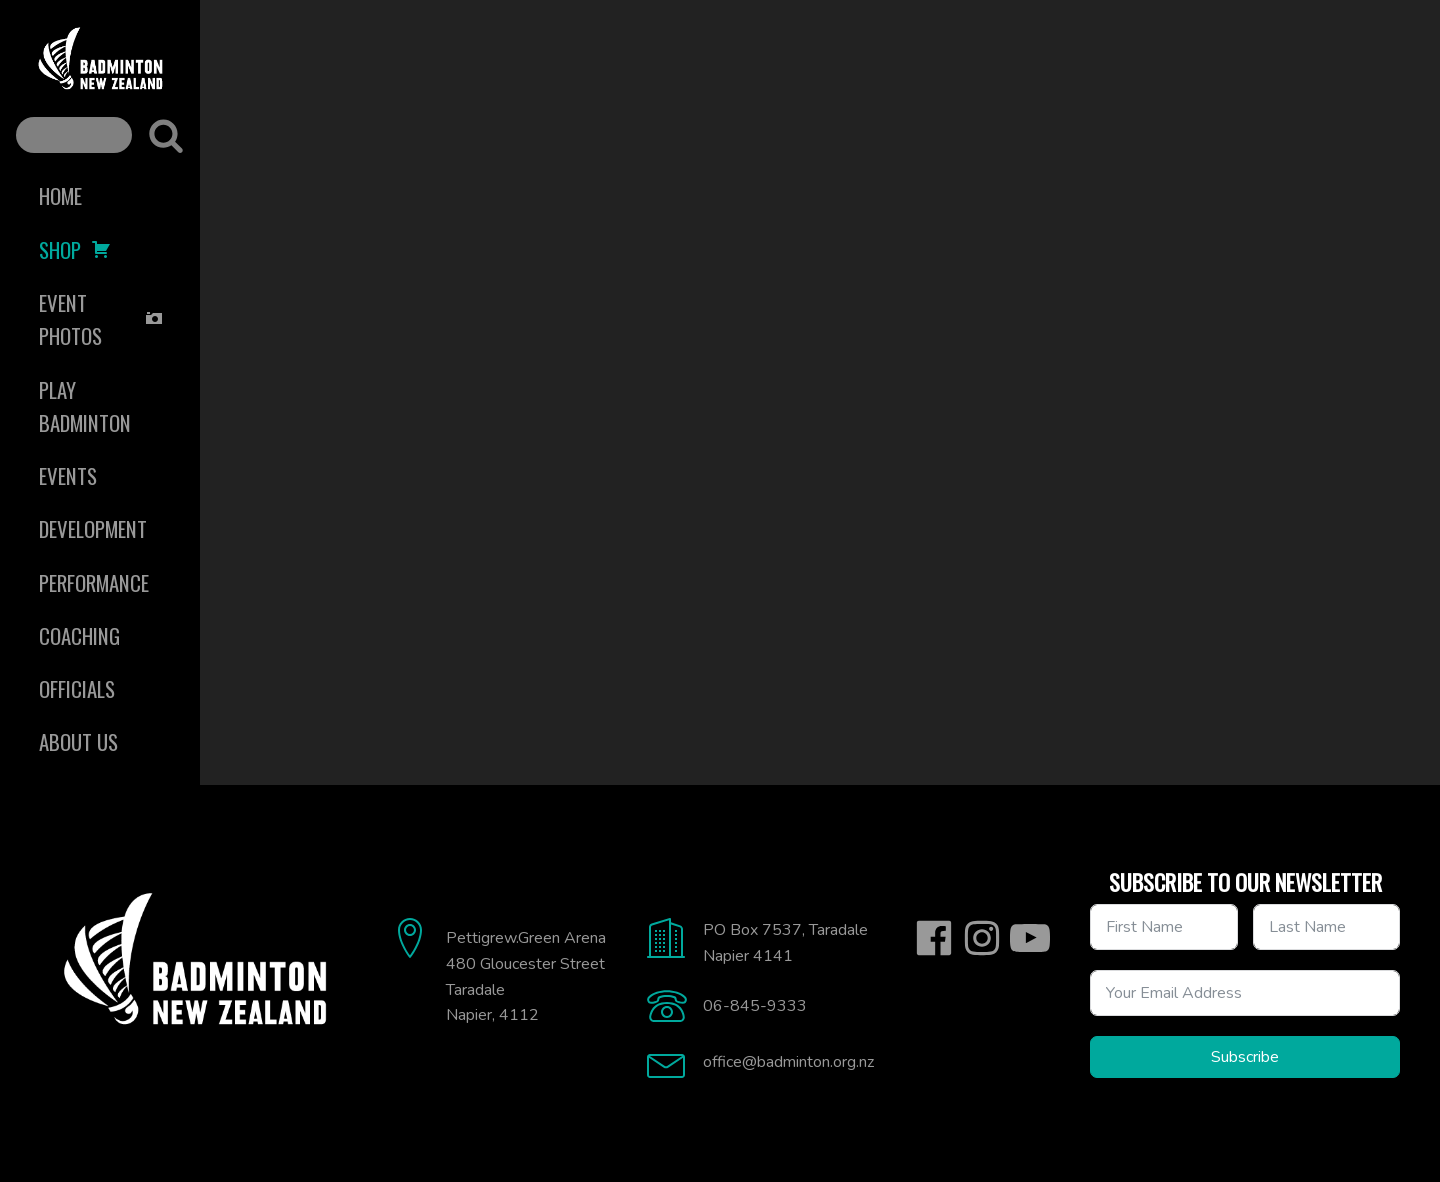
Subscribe (1245, 1057)
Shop (75, 249)
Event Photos (101, 319)
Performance (94, 582)
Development (93, 528)
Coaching (79, 635)
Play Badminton (85, 406)
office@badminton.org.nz (788, 1062)
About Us (78, 741)
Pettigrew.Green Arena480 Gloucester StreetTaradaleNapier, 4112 (526, 976)
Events (68, 475)
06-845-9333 (755, 1006)
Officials (77, 688)
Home (60, 195)
